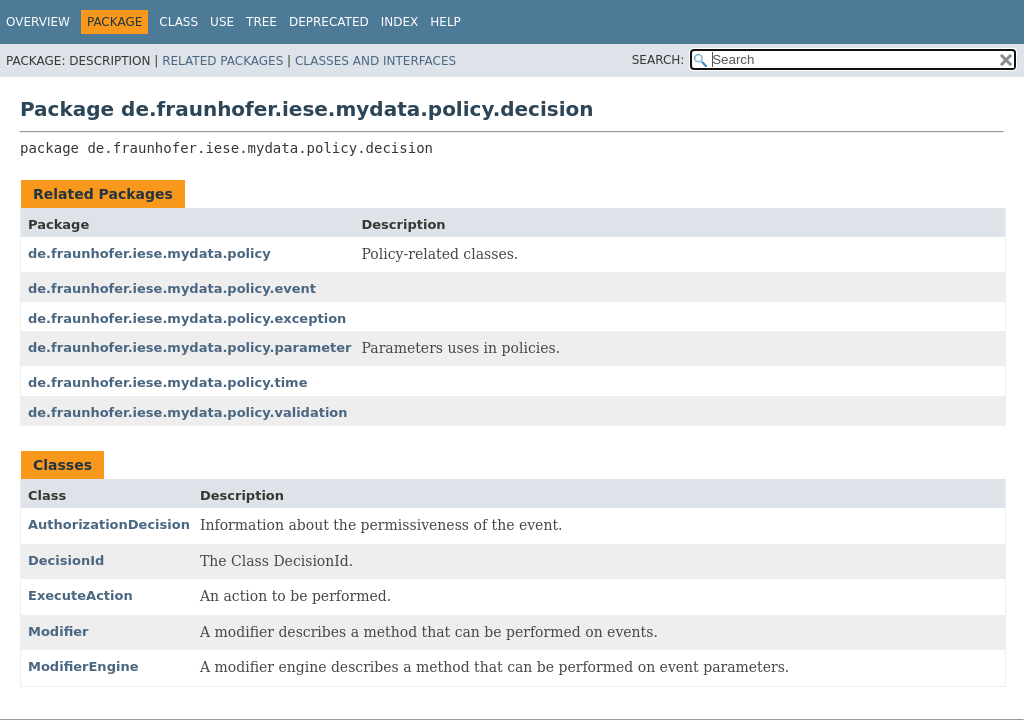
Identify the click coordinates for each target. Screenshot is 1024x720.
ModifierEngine (83, 666)
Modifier (58, 631)
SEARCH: (658, 60)
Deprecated (329, 22)
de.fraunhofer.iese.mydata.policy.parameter (190, 347)
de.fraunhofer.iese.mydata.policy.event (172, 288)
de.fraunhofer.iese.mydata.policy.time (167, 382)
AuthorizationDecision (109, 524)
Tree (261, 22)
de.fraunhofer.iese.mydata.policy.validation (188, 412)
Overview (38, 22)
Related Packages (222, 61)
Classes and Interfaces (375, 61)
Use (222, 22)
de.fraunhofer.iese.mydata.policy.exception (187, 318)
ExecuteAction (80, 595)
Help (445, 22)
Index (400, 22)
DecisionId (66, 560)
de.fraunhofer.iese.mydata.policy (149, 253)
